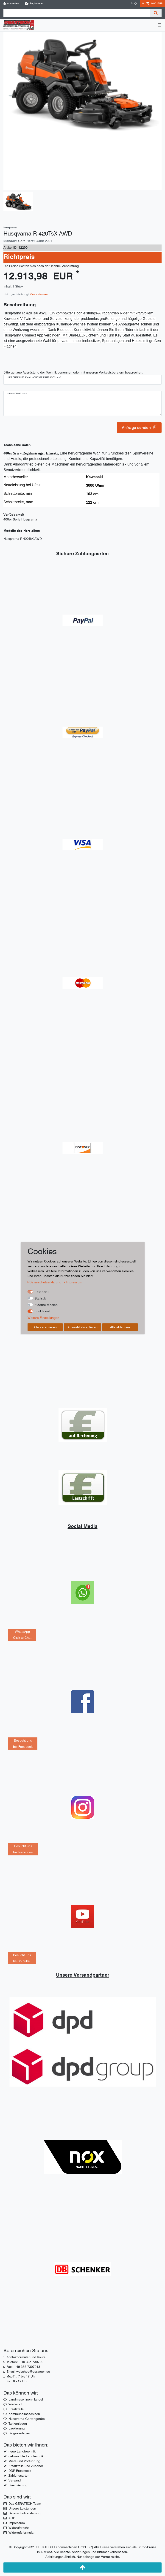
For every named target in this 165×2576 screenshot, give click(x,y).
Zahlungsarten (18, 2475)
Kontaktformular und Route (25, 2357)
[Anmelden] (11, 3)
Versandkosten (38, 294)
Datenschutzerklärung (24, 2513)
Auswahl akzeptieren (82, 1327)
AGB (11, 2518)
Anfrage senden (139, 427)
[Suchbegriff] (76, 13)
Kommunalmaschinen (24, 2414)
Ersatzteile (16, 2409)
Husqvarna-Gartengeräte (26, 2419)
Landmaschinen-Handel (25, 2399)
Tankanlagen (17, 2423)
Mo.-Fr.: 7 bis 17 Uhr (21, 2376)
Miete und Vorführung (24, 2461)
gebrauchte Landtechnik (26, 2456)
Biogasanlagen (19, 2433)
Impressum (16, 2523)
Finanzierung (17, 2485)
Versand (14, 2480)
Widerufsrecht (18, 2528)
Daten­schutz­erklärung (45, 1282)
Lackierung (16, 2428)
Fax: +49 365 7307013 (23, 2367)
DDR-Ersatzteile (19, 2470)
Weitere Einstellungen (43, 1317)
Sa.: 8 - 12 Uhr (17, 2381)
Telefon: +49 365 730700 (24, 2362)
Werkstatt (15, 2404)
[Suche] (156, 13)
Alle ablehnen (120, 1327)
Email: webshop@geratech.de (28, 2371)
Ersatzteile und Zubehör (25, 2466)
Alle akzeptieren (45, 1327)
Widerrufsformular (21, 2532)
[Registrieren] (34, 3)
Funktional (42, 1311)
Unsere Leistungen (22, 2508)
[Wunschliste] (134, 3)
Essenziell (42, 1292)
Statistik (40, 1298)
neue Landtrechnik (22, 2451)
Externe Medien (46, 1304)
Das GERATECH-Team (24, 2503)
